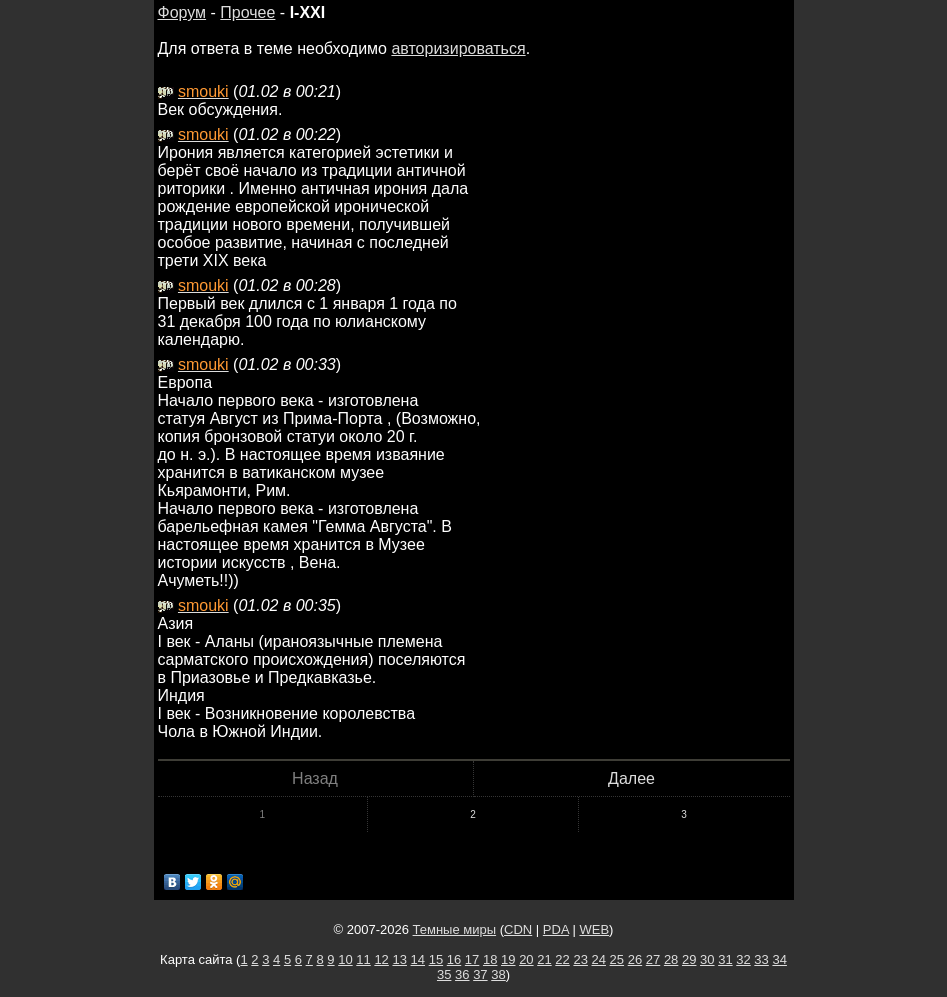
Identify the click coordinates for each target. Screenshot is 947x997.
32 (743, 959)
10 (345, 959)
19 (508, 959)
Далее (631, 778)
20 (526, 959)
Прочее (247, 12)
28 (671, 959)
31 (725, 959)
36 (462, 974)
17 (472, 959)
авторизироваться (458, 48)
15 (436, 959)
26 (635, 959)
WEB (594, 929)
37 (480, 974)
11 (363, 959)
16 (454, 959)
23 (580, 959)
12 (381, 959)
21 (544, 959)
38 (498, 974)
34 (779, 959)
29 (689, 959)
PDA (556, 929)
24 (599, 959)
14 (418, 959)
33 (761, 959)
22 (562, 959)
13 (399, 959)
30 (707, 959)
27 (653, 959)
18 (490, 959)
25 (617, 959)
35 (444, 974)
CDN (518, 929)
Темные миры (455, 929)
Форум (182, 12)
